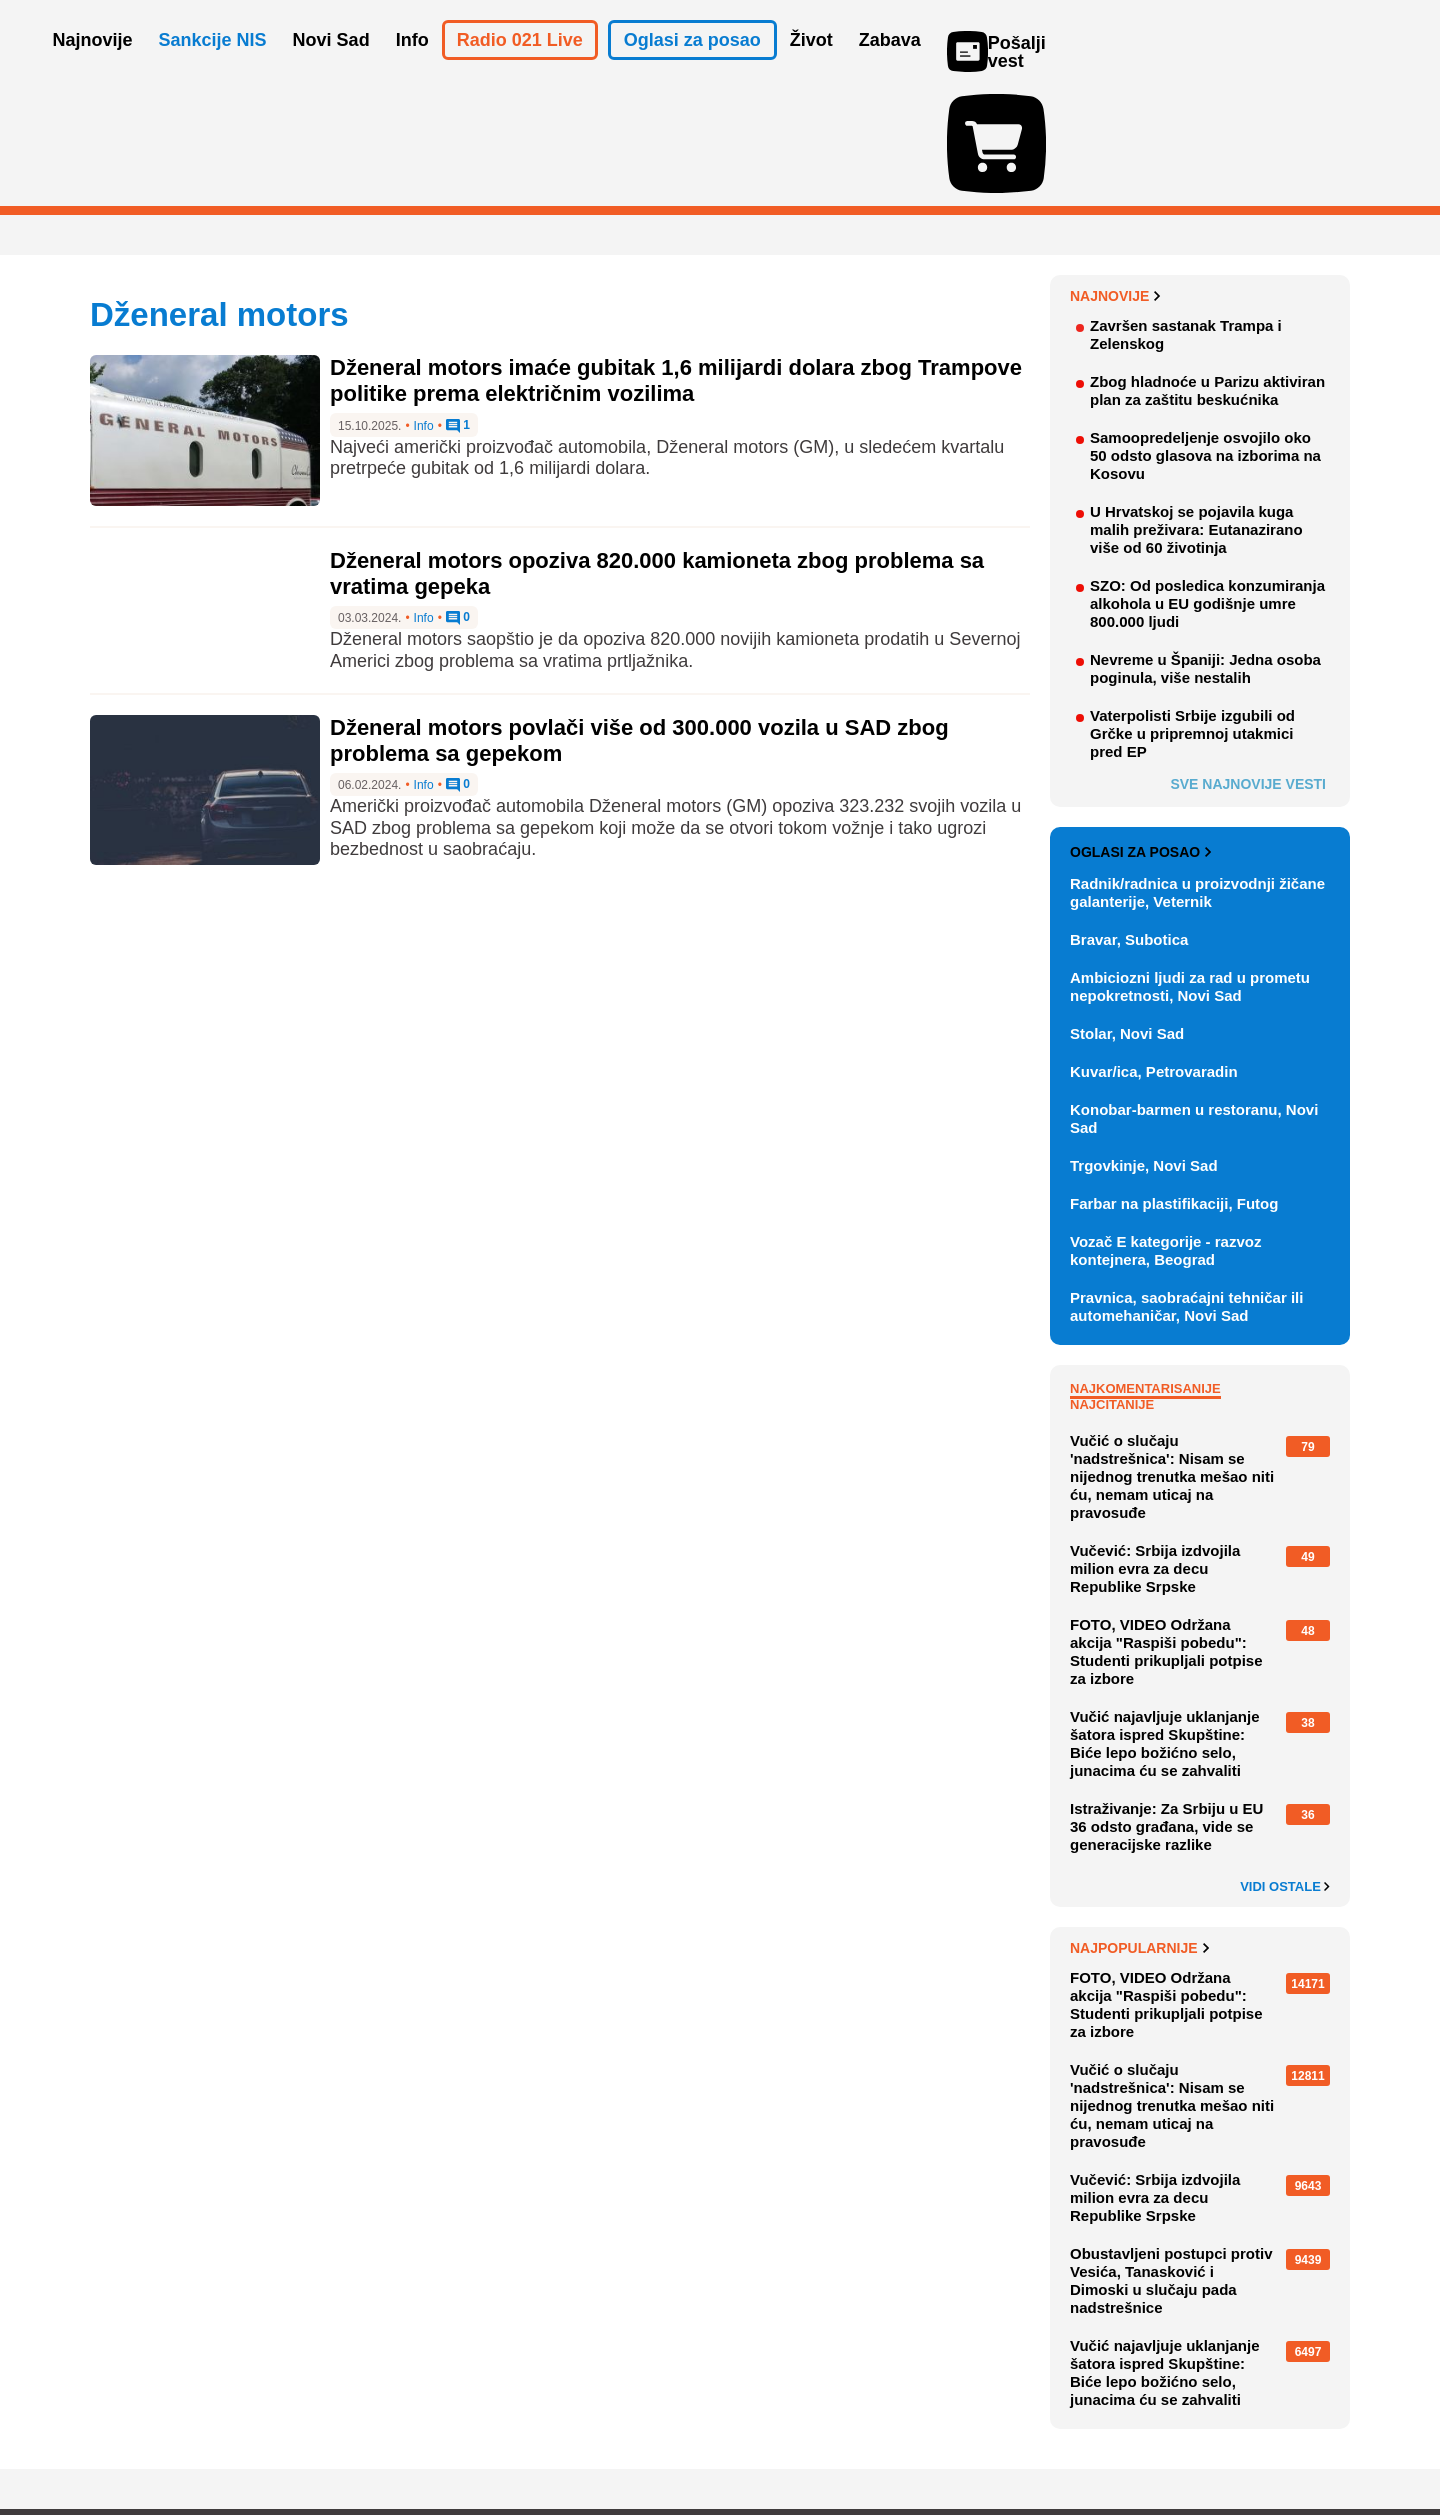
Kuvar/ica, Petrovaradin (1154, 955)
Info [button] (412, 68)
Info (424, 310)
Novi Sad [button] (331, 68)
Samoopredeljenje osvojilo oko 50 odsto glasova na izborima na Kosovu (1205, 339)
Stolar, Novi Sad (1127, 917)
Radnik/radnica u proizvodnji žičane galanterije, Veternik (1197, 776)
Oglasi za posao (1140, 736)
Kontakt (309, 2439)
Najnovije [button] (93, 68)
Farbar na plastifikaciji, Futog (1174, 1087)
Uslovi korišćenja (496, 2439)
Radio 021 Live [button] (520, 68)
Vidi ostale (1285, 1771)
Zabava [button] (890, 68)
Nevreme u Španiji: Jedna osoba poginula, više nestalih (1205, 552)
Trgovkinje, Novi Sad (1144, 1049)
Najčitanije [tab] (1112, 1288)
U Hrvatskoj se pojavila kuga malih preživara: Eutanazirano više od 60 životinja (1196, 413)
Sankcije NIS (213, 68)
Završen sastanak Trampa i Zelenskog (1186, 218)
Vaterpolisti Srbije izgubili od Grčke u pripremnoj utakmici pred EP (1192, 617)
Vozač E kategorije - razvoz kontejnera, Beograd (1165, 1134)
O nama (130, 2439)
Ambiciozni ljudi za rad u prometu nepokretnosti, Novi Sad (1190, 870)
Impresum (386, 2439)
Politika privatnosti (635, 2439)
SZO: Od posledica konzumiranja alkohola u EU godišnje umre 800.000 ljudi (1207, 487)
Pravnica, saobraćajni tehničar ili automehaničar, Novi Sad (1186, 1190)
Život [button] (811, 68)
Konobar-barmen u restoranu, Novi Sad (1194, 1002)
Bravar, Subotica (1129, 823)
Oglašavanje (220, 2439)
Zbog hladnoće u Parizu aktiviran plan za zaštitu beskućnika (1207, 274)
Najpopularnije (1139, 1832)
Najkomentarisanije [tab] (1145, 1272)
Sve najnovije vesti (1248, 668)
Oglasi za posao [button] (692, 68)
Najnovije (1115, 180)
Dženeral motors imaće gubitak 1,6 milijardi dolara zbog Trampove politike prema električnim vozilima (676, 264)
